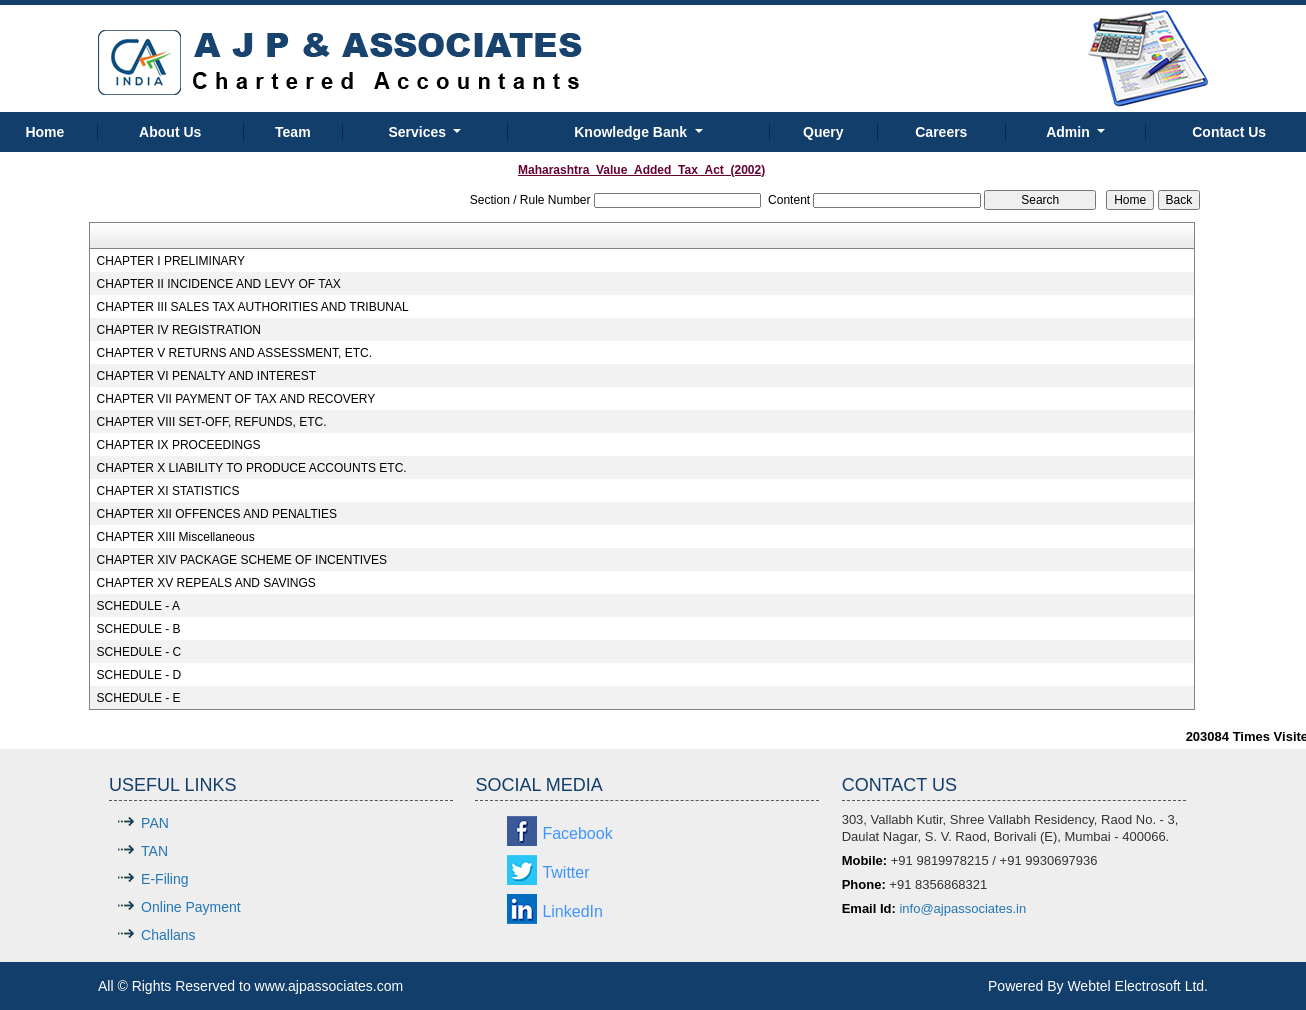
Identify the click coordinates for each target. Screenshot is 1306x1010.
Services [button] (419, 132)
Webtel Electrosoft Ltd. (1137, 986)
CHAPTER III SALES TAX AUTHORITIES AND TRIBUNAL (253, 307)
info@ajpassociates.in (962, 908)
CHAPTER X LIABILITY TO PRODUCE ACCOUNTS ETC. (252, 468)
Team (293, 132)
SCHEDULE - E (139, 698)
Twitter (565, 872)
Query (823, 132)
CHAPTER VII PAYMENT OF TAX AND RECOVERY (236, 399)
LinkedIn (572, 911)
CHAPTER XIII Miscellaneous (176, 537)
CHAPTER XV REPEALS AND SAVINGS (206, 583)
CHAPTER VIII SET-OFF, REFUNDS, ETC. (212, 422)
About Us (170, 132)
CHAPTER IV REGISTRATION (179, 330)
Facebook (577, 833)
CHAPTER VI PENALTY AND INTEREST (207, 376)
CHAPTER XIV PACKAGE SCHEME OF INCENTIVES (242, 560)
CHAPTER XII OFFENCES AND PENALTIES (217, 514)
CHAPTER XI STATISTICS (168, 491)
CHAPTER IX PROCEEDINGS (179, 445)
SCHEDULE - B (139, 629)
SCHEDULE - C (139, 652)
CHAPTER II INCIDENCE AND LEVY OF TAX (219, 284)
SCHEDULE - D (139, 675)
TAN (154, 851)
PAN (155, 823)
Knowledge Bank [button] (632, 132)
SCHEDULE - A (138, 606)
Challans (168, 935)
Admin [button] (1069, 132)
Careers (941, 132)
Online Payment (191, 907)
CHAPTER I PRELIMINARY (171, 261)
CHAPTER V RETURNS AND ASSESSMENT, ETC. (234, 353)
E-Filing (164, 879)
